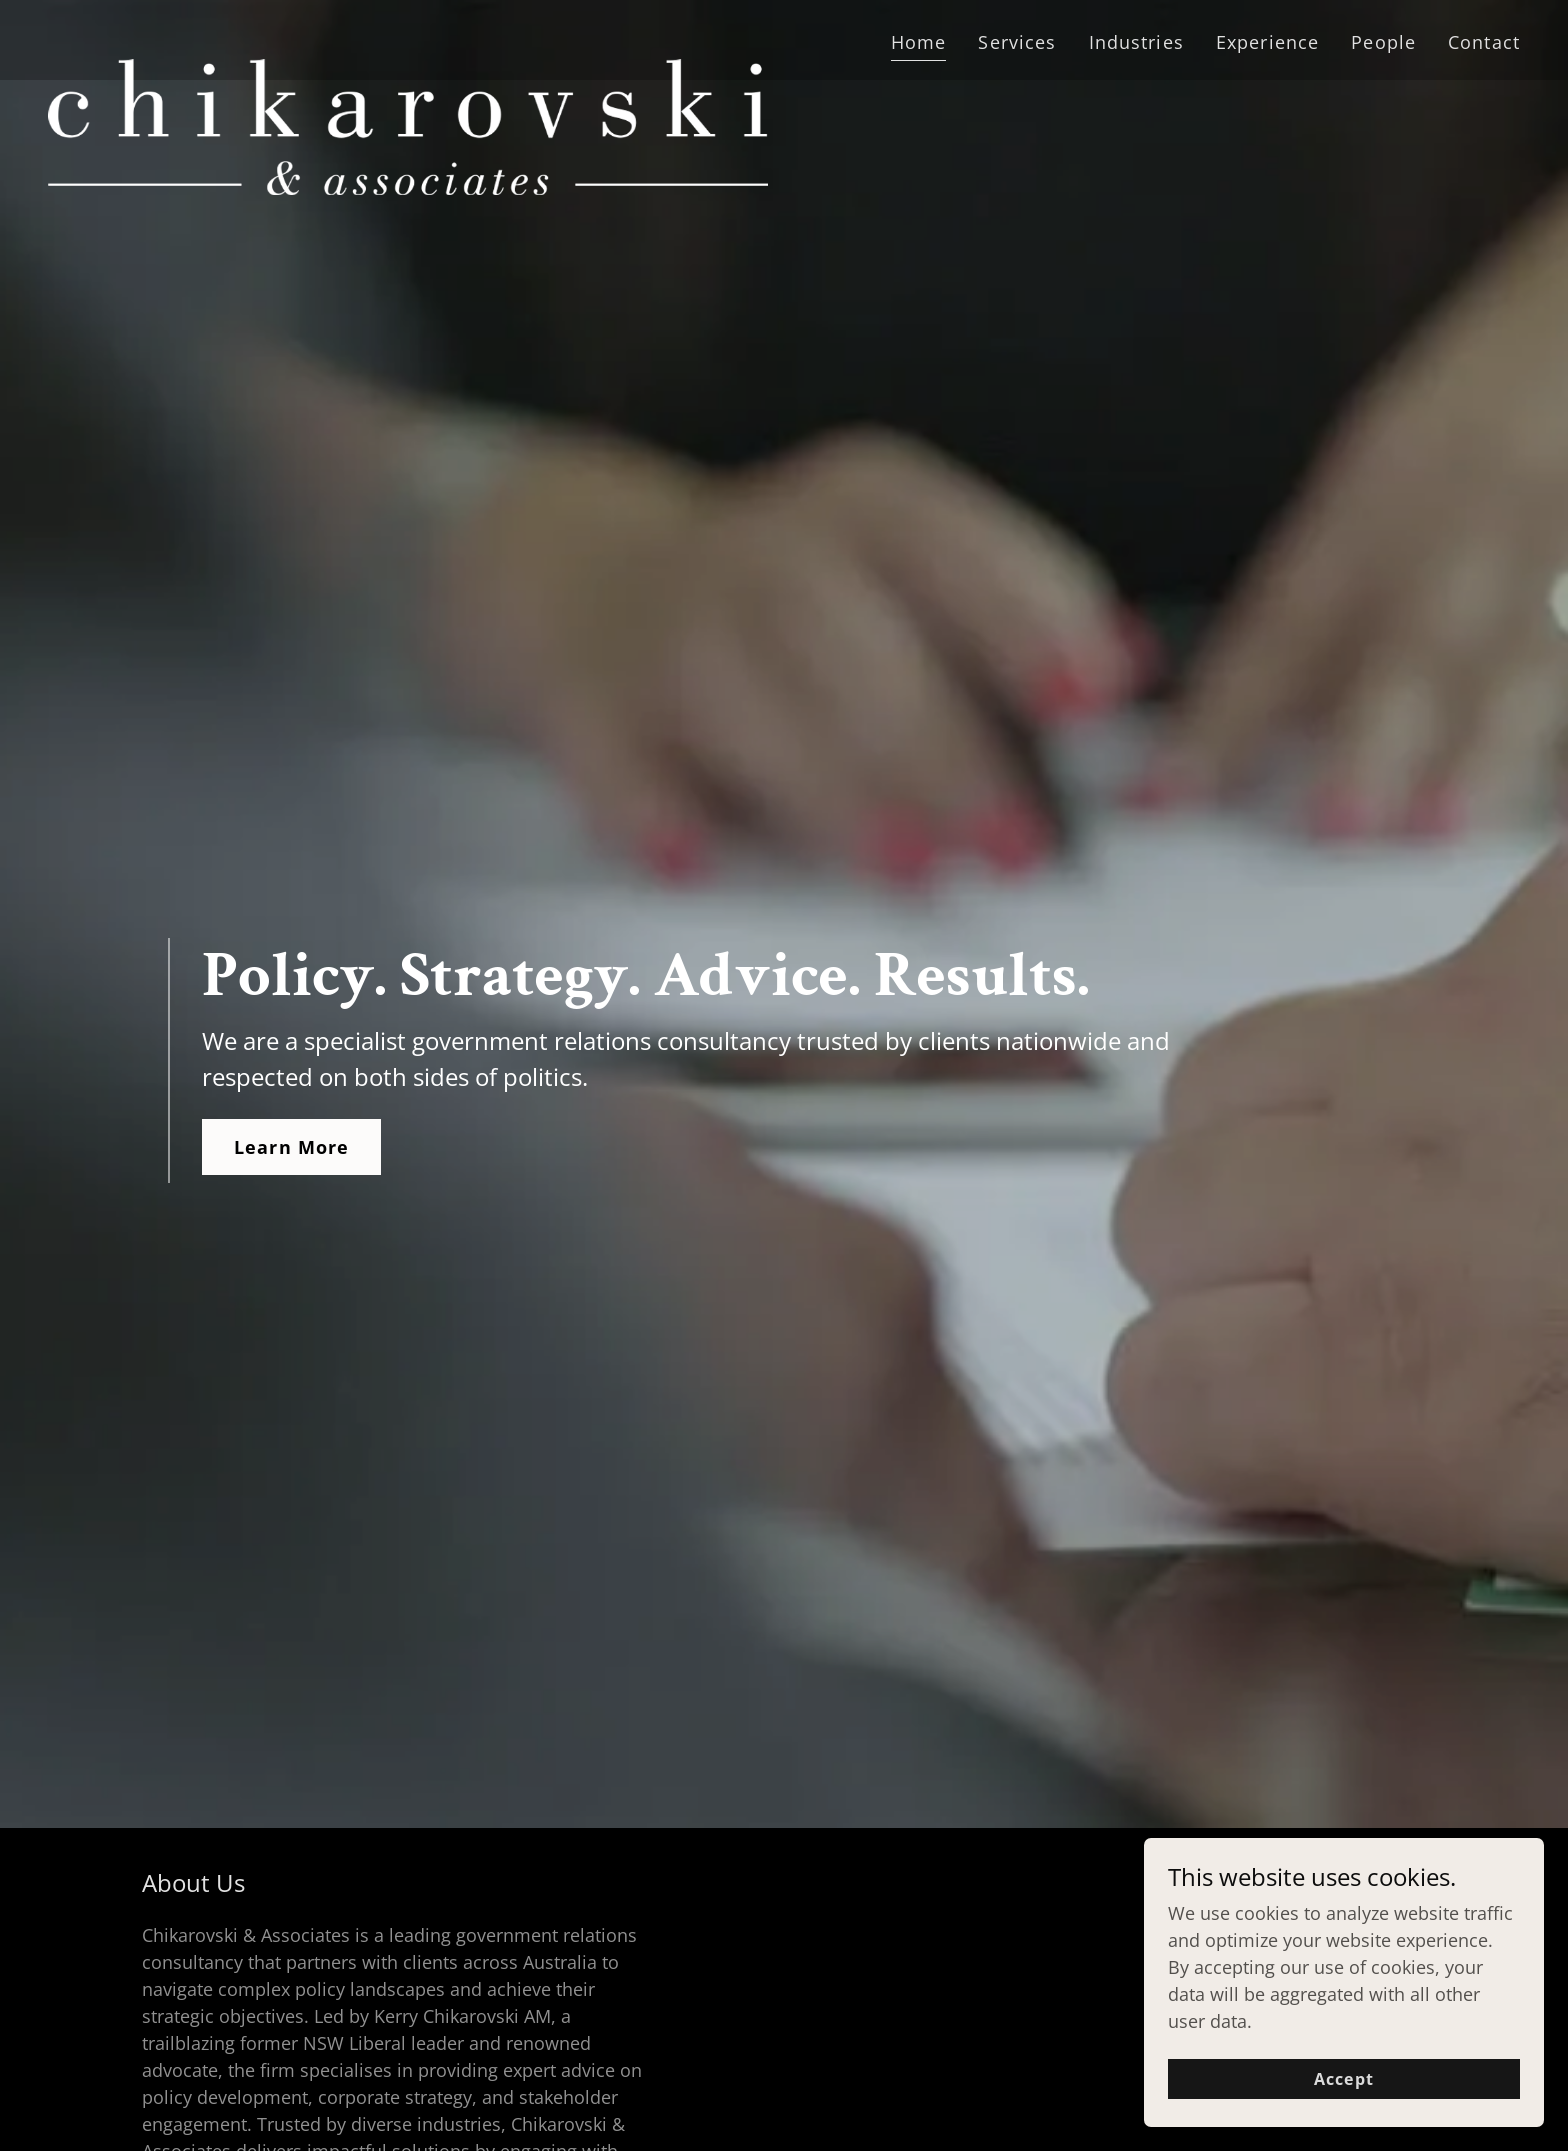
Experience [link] (1267, 42)
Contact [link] (1484, 42)
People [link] (1383, 42)
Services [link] (1017, 42)
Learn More (291, 1147)
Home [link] (919, 42)
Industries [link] (1136, 42)
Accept (1343, 2079)
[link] (408, 36)
